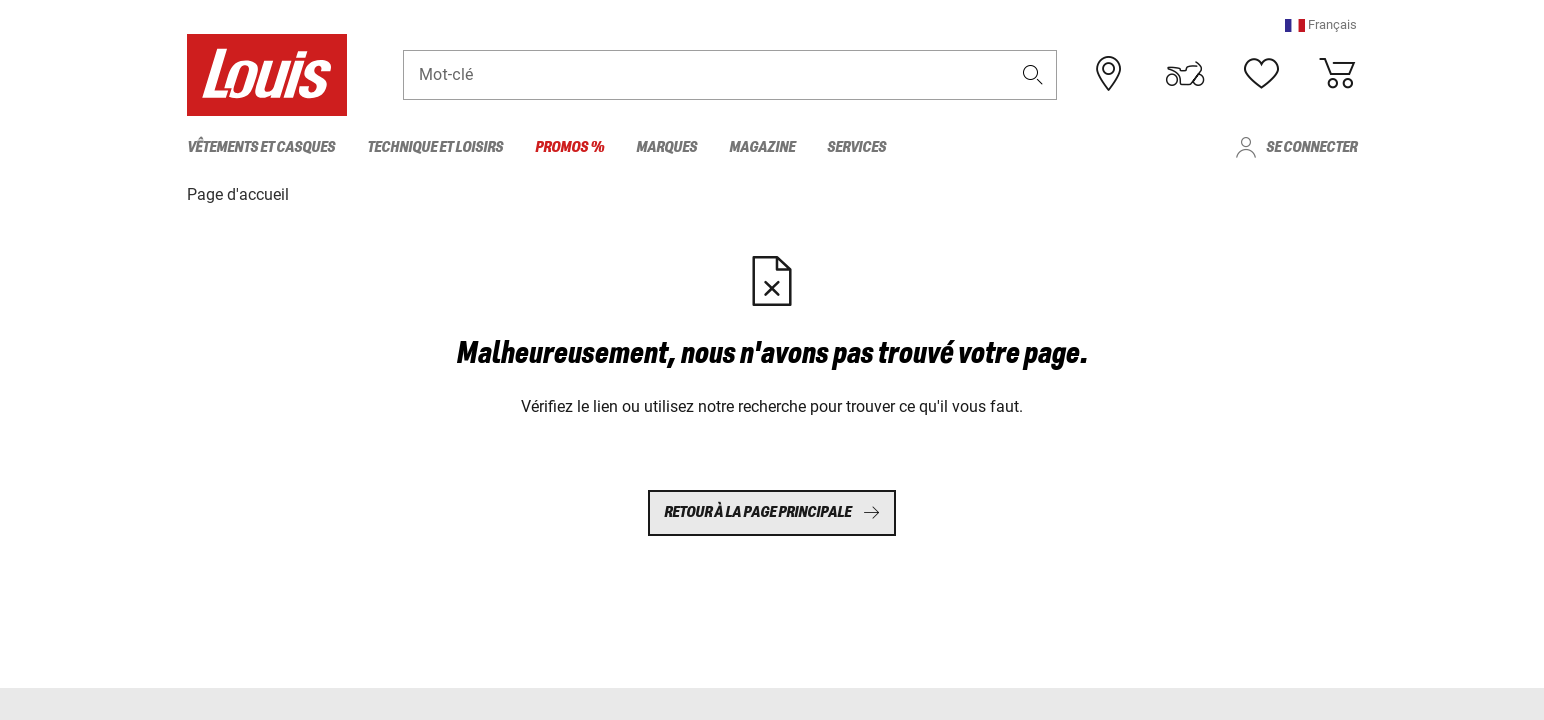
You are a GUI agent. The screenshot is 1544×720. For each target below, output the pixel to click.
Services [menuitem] (856, 147)
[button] (1321, 24)
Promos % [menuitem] (569, 147)
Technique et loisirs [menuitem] (435, 147)
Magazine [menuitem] (762, 147)
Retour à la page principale (772, 512)
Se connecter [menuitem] (1311, 147)
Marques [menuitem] (666, 147)
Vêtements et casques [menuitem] (261, 147)
